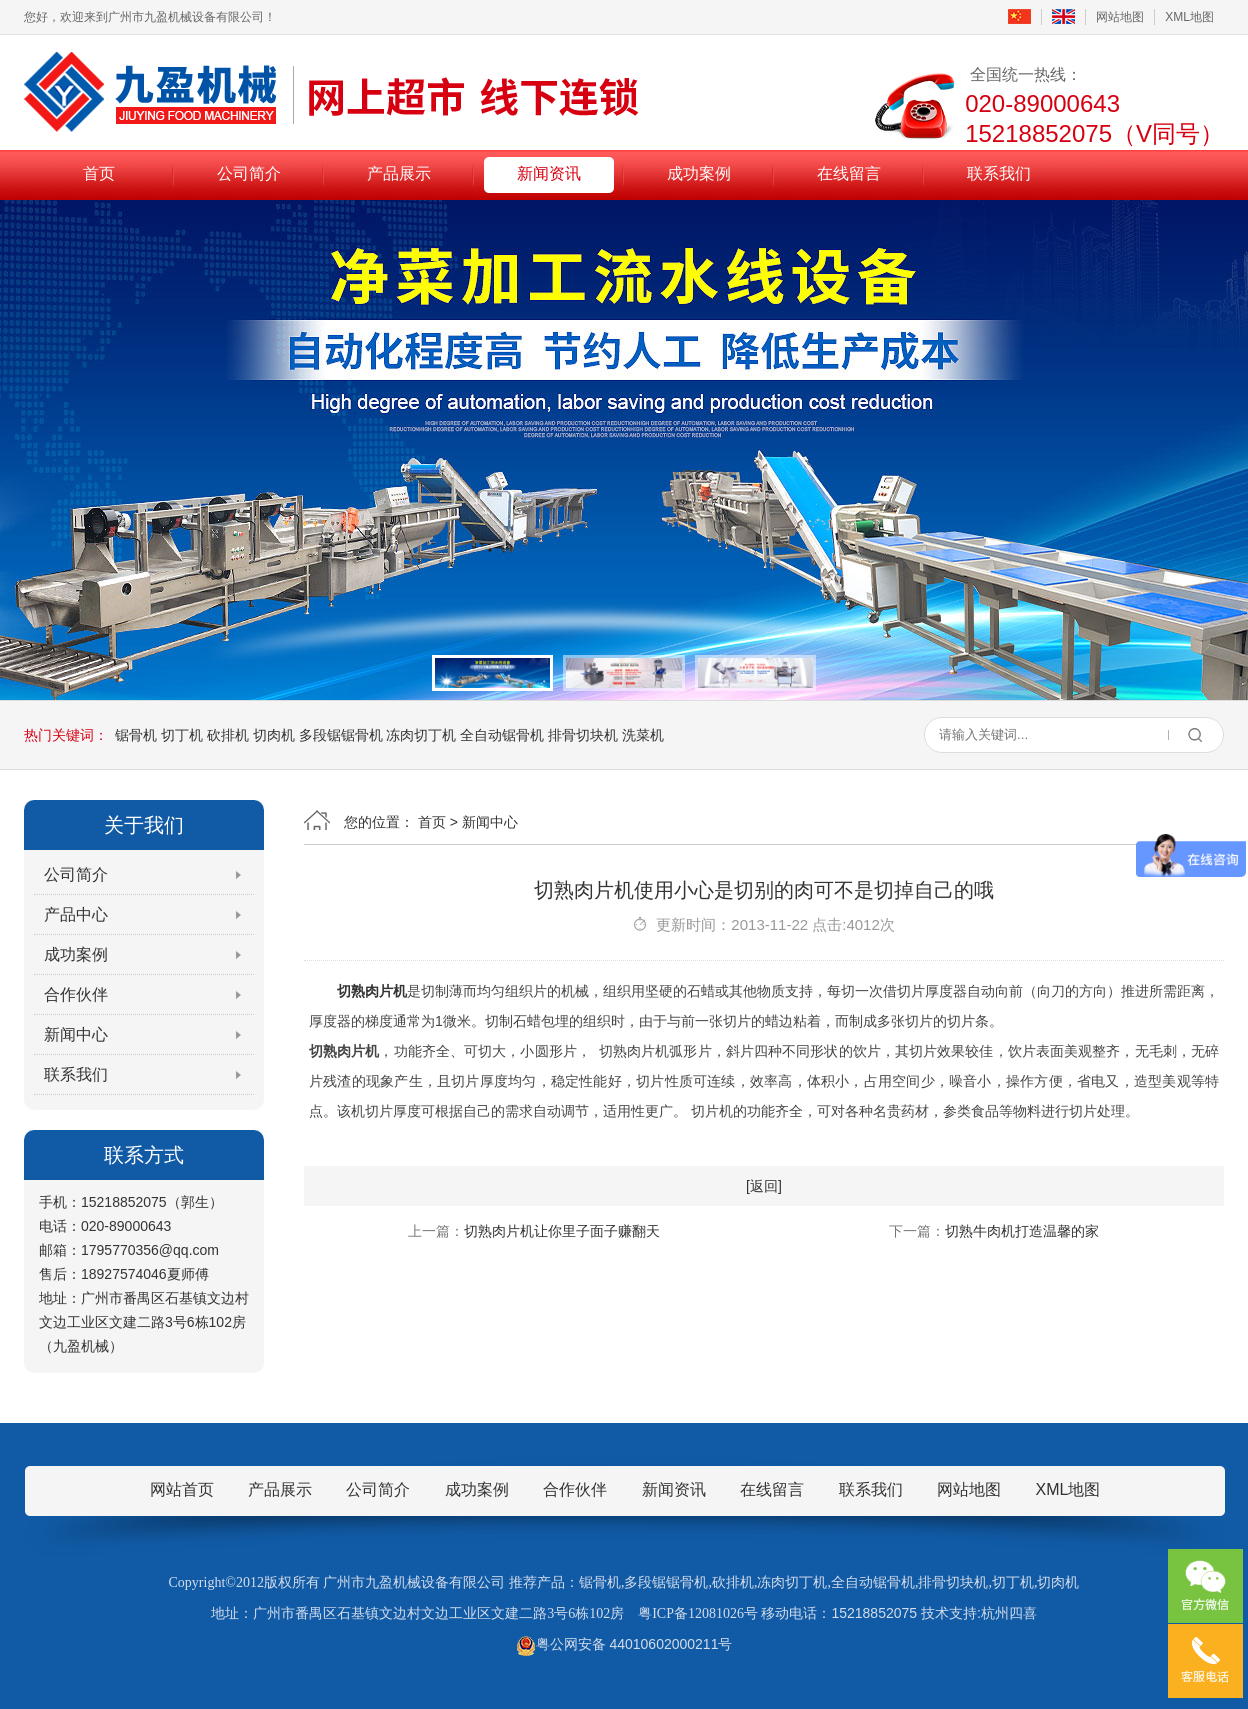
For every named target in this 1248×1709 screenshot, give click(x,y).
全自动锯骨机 (502, 735)
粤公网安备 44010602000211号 (624, 1644)
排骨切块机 (583, 735)
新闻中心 (76, 1034)
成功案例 (699, 173)
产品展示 (399, 173)
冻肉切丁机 (421, 735)
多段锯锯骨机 (341, 735)
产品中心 (76, 914)
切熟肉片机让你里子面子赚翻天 (562, 1231)
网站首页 (182, 1489)
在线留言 (849, 173)
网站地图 (1120, 17)
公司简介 (249, 173)
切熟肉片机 (372, 991)
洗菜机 (643, 735)
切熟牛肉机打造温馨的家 (1022, 1231)
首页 (99, 173)
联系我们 (999, 173)
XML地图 (1189, 17)
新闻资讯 (549, 173)
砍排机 (228, 735)
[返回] (764, 1186)
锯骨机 (136, 735)
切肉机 (274, 735)
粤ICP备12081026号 (698, 1613)
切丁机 (182, 735)
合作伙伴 (76, 994)
